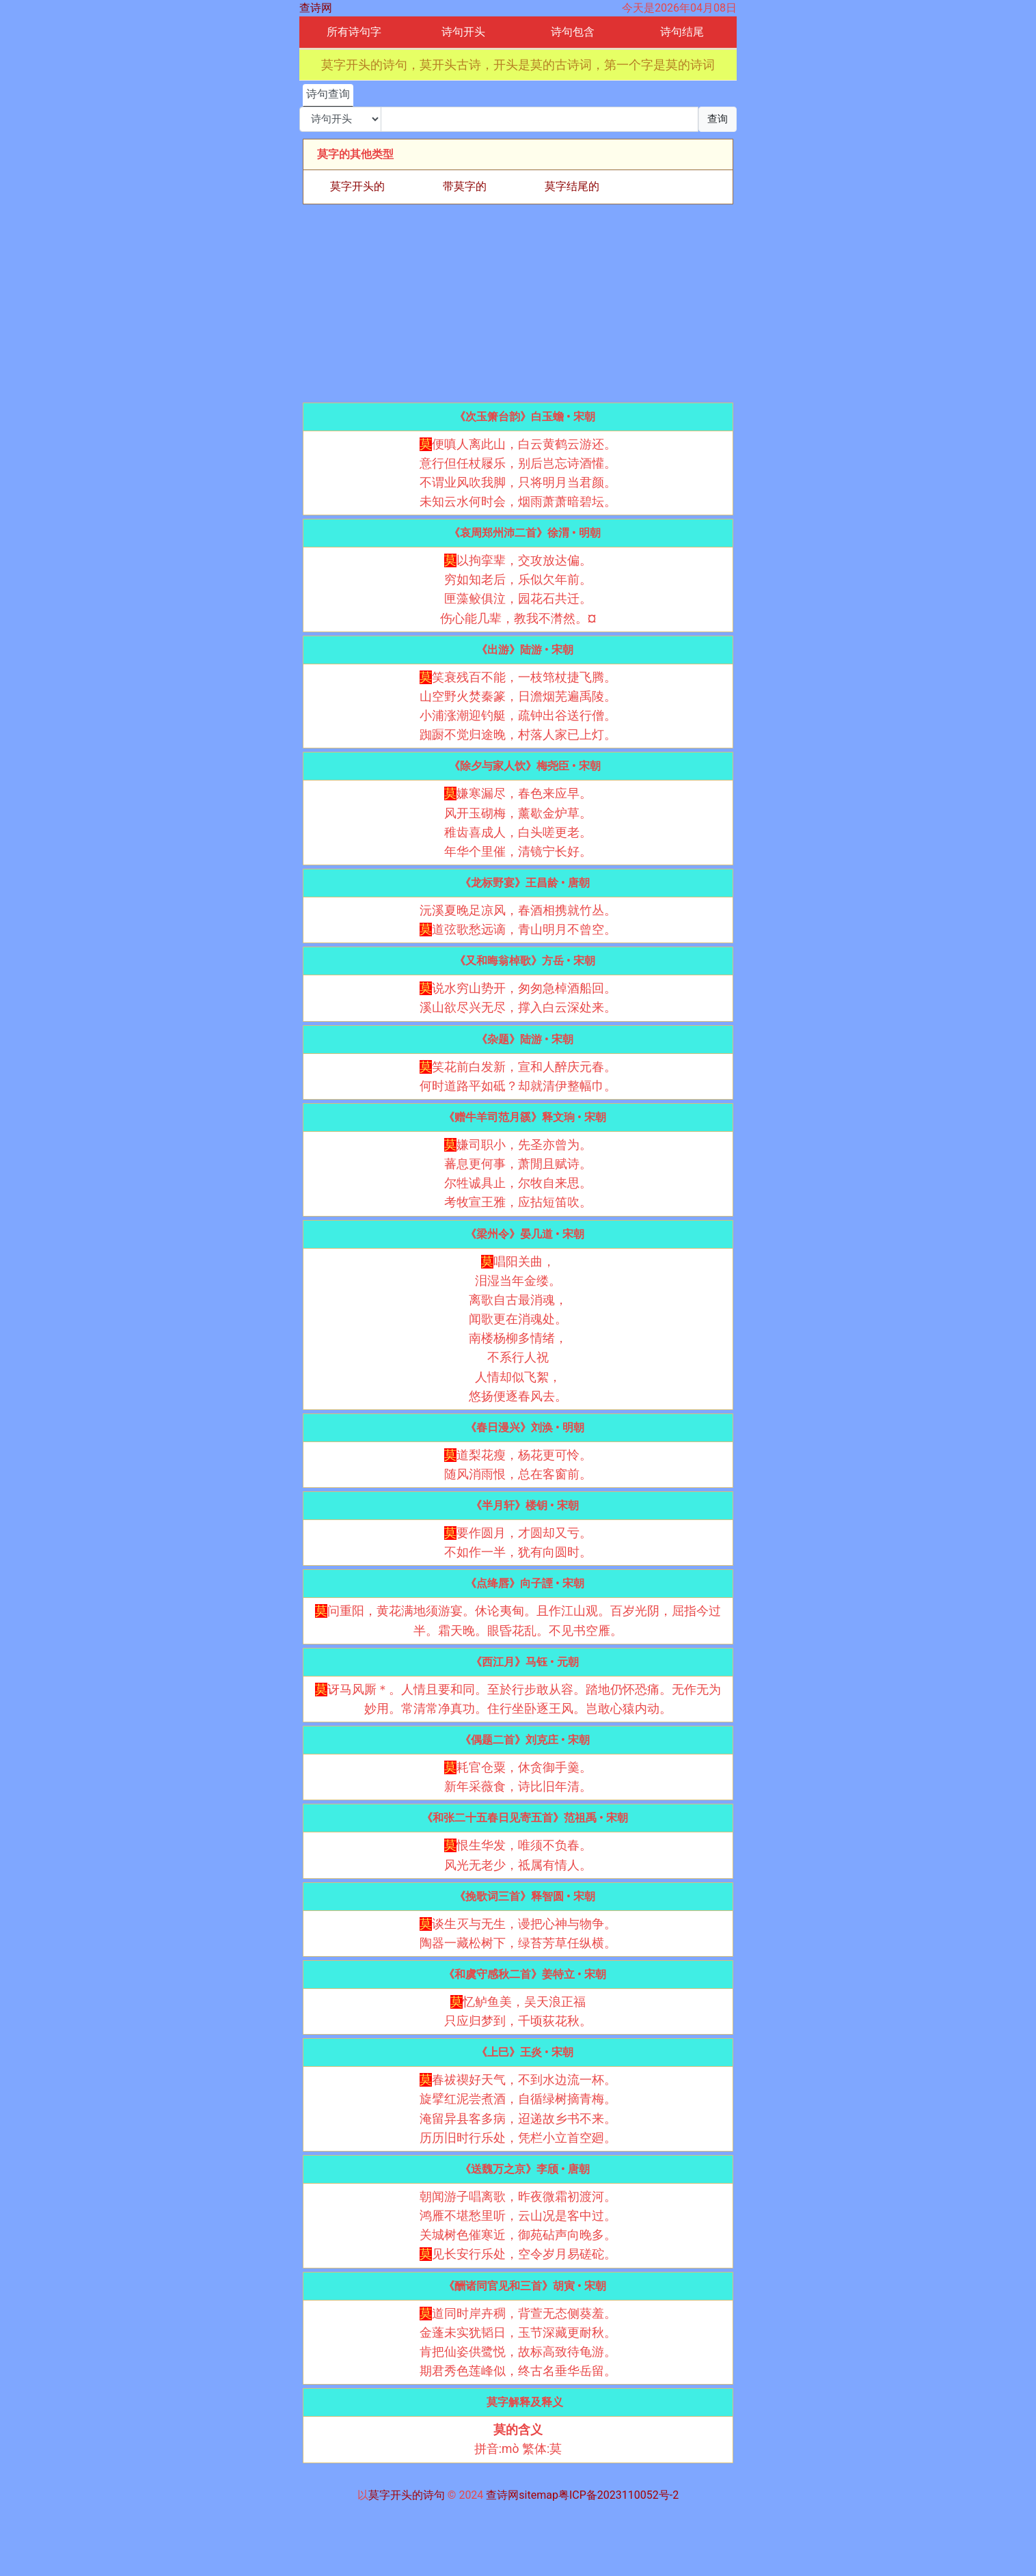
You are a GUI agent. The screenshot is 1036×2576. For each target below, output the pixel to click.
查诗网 (315, 7)
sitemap (538, 2495)
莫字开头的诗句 (406, 2495)
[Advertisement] (518, 303)
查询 (717, 119)
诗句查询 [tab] (328, 93)
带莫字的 (465, 186)
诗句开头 (463, 31)
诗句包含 (573, 31)
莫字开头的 (357, 186)
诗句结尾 (682, 31)
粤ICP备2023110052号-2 (618, 2495)
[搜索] (539, 119)
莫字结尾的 (572, 186)
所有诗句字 (354, 31)
